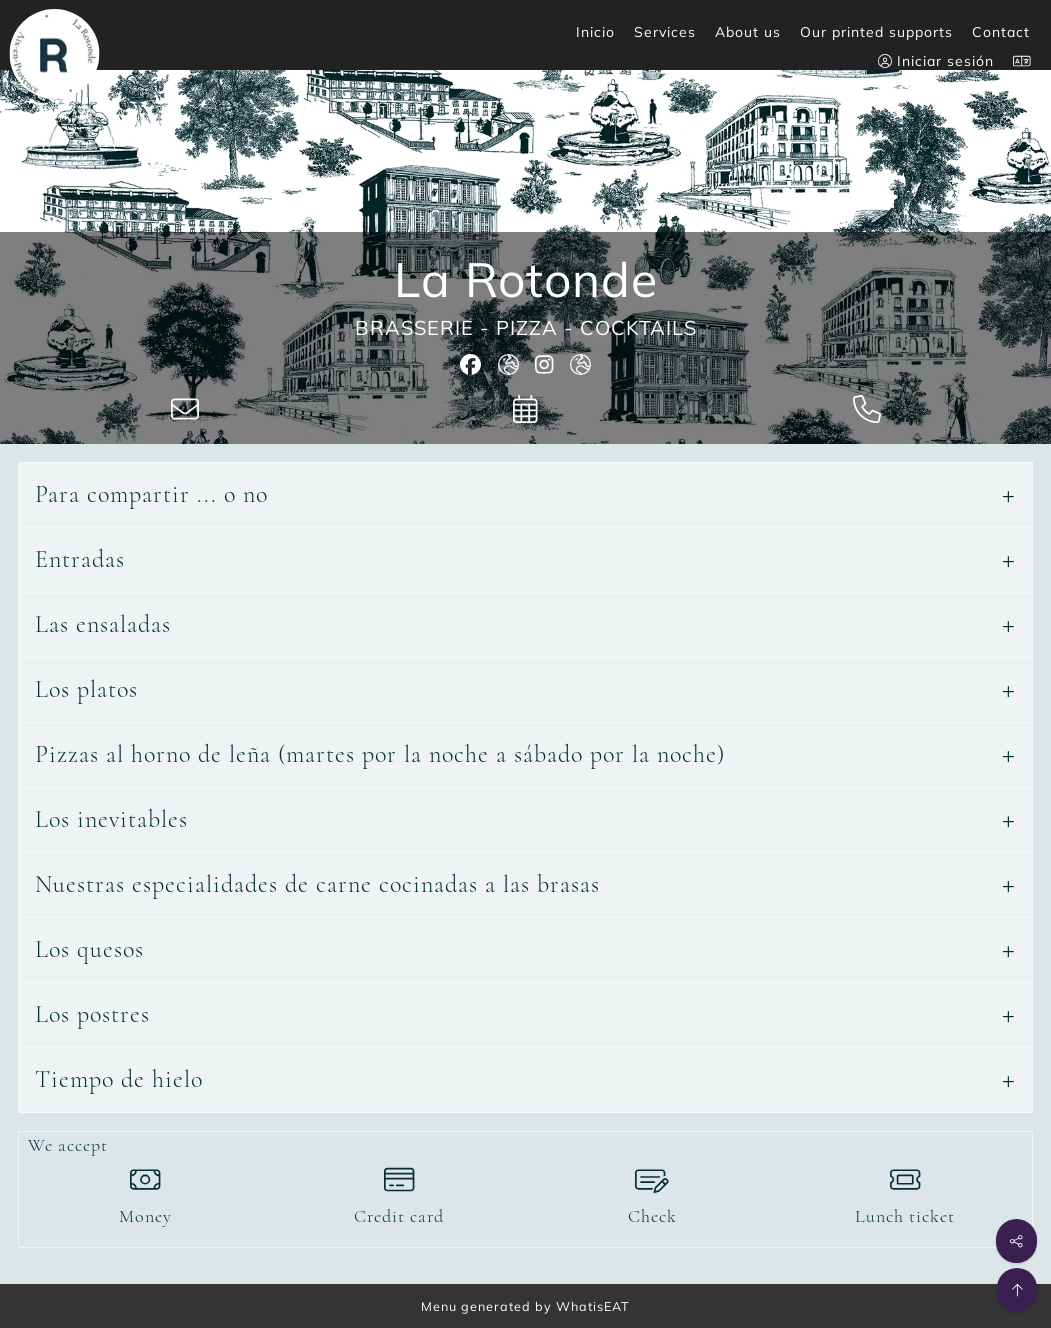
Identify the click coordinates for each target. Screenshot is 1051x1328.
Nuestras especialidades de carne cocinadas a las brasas (317, 884)
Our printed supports (876, 32)
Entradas (80, 559)
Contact (1001, 32)
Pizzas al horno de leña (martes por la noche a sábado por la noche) (380, 754)
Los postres (92, 1014)
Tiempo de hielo (119, 1079)
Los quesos (89, 949)
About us (748, 32)
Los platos (86, 689)
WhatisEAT (593, 1306)
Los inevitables (111, 819)
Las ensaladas (103, 624)
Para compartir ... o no (151, 494)
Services (665, 32)
